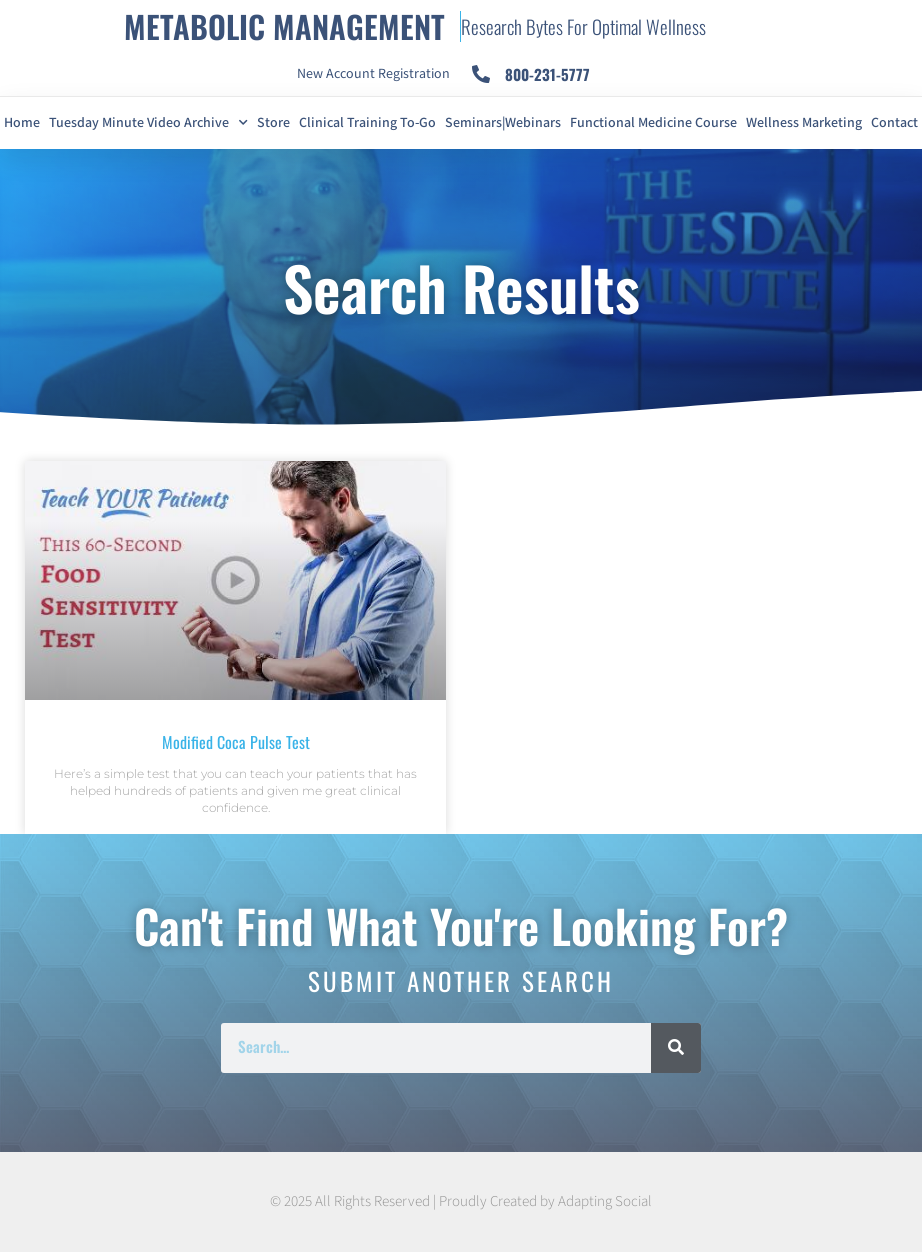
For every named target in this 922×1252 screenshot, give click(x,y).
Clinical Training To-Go (367, 123)
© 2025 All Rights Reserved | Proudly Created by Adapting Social (461, 1201)
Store (273, 123)
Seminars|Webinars (503, 123)
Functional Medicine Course (653, 123)
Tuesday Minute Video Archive (148, 123)
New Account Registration (373, 74)
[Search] (676, 1048)
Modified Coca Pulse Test (236, 742)
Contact (894, 123)
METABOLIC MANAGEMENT (284, 26)
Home (22, 123)
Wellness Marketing (804, 123)
